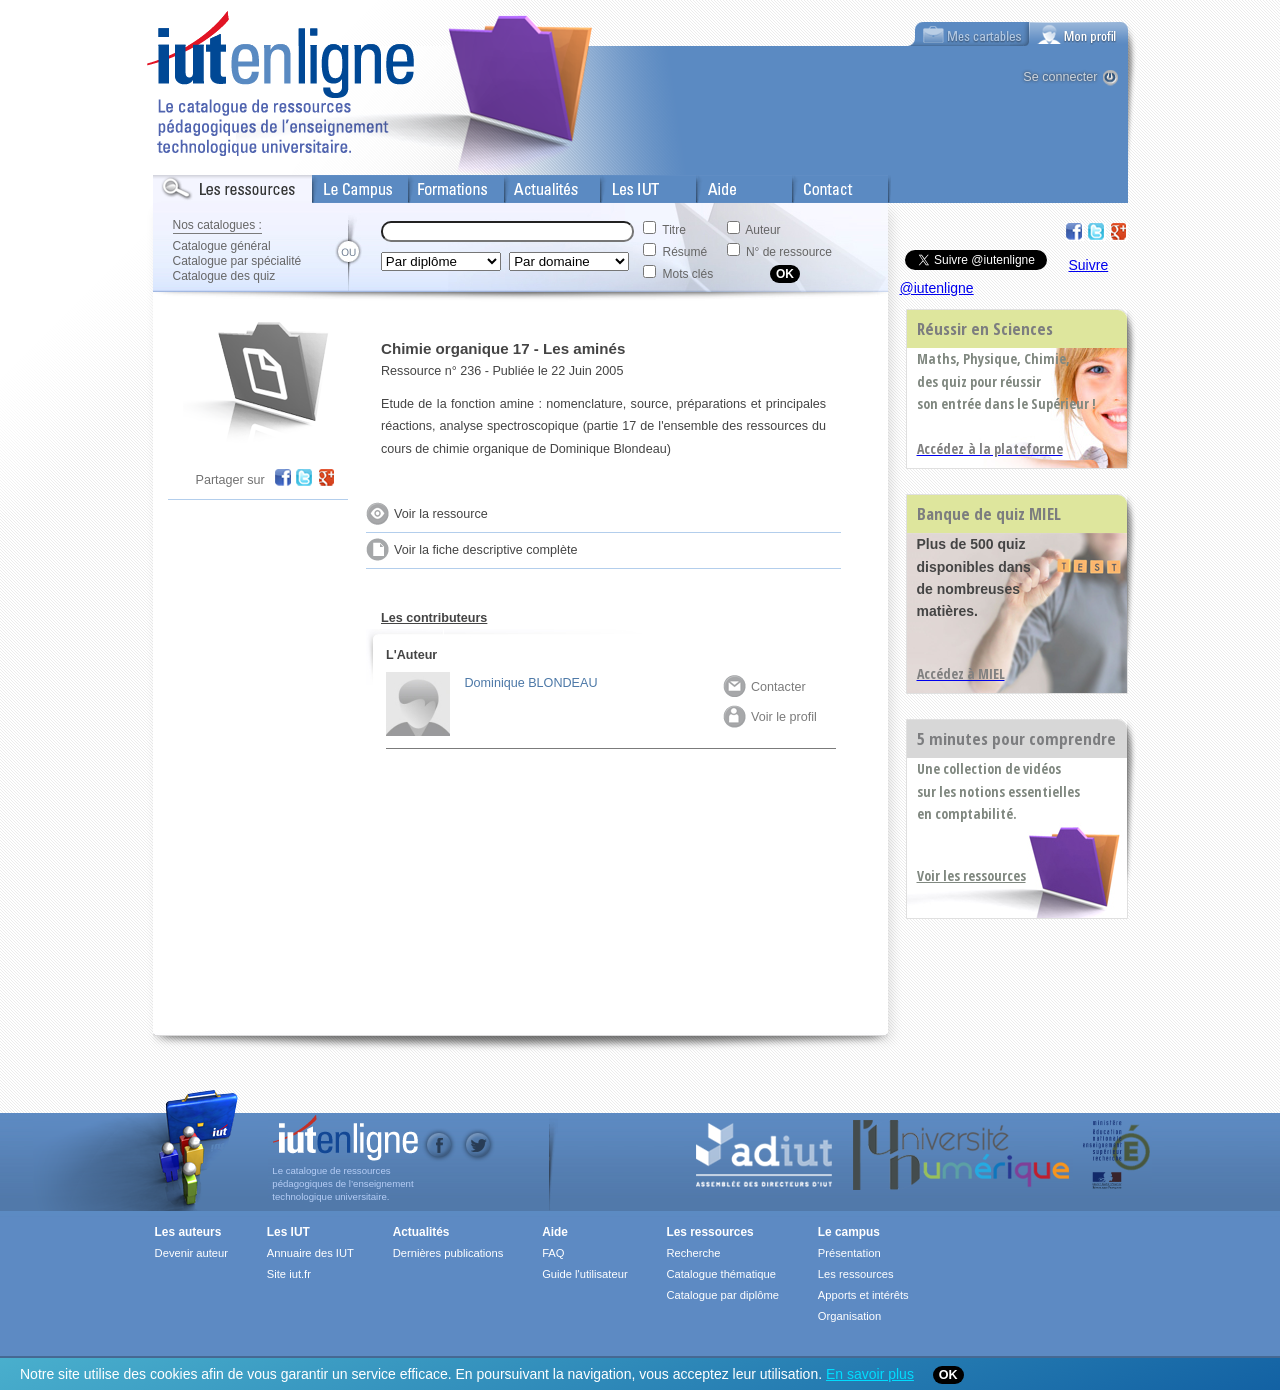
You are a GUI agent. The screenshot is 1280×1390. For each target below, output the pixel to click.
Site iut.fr (289, 1274)
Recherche (693, 1253)
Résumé (685, 252)
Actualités (532, 185)
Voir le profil (770, 717)
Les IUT (624, 185)
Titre (674, 230)
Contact (815, 185)
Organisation (849, 1316)
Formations (441, 185)
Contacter (764, 687)
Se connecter (1060, 77)
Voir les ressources (971, 875)
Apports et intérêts (863, 1295)
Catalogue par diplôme (722, 1295)
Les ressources (709, 1232)
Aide (710, 185)
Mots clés (688, 274)
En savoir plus (870, 1374)
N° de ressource (789, 252)
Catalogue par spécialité (237, 261)
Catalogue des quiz (224, 276)
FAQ (553, 1253)
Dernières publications (448, 1253)
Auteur (762, 230)
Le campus (849, 1232)
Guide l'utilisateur (584, 1274)
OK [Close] (948, 1375)
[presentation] (1079, 34)
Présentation (849, 1253)
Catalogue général (222, 246)
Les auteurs (188, 1232)
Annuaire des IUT (310, 1253)
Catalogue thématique (720, 1274)
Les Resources (197, 185)
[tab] (1079, 34)
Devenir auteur (191, 1253)
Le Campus (346, 185)
